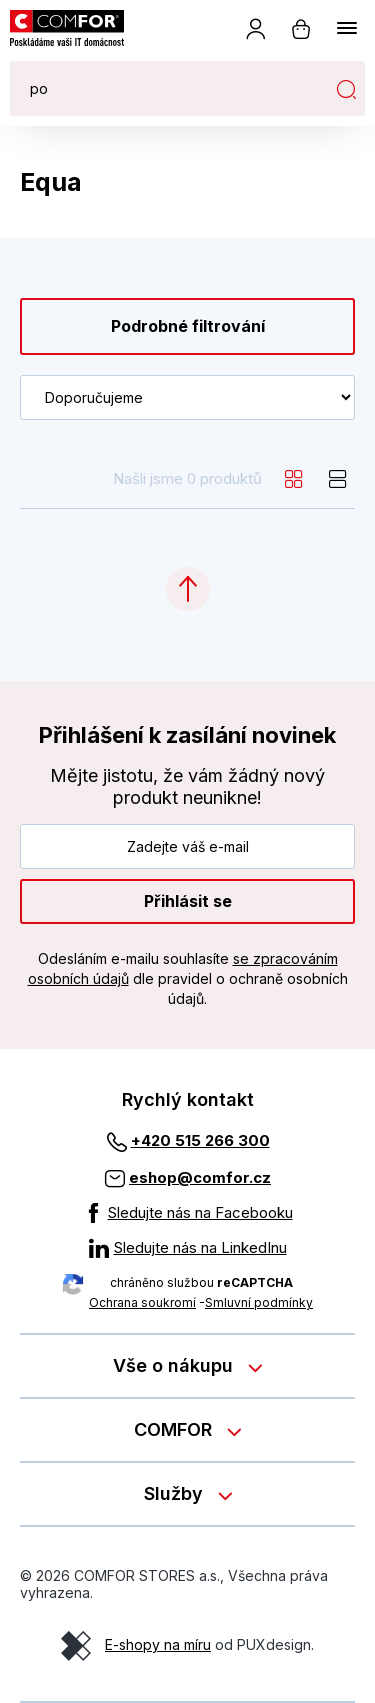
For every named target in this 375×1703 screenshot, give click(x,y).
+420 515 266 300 (200, 1140)
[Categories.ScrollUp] (188, 589)
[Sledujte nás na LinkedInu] (188, 1248)
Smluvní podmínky (259, 1302)
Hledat (346, 89)
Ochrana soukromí (142, 1302)
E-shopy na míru (158, 1644)
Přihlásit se (188, 901)
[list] (338, 479)
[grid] (294, 479)
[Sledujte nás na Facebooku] (188, 1213)
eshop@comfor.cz (200, 1177)
